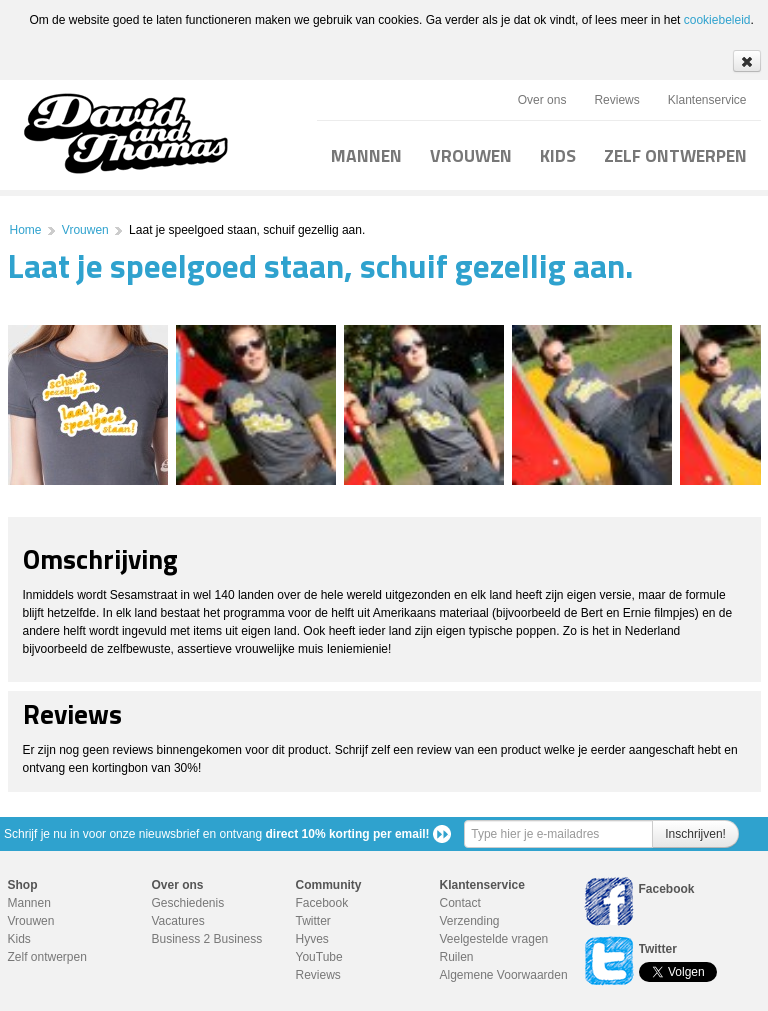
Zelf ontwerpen (47, 957)
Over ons (542, 100)
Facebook (322, 903)
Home (26, 230)
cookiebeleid (717, 20)
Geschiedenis (188, 903)
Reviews (616, 100)
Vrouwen (85, 230)
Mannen (29, 903)
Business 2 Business (207, 939)
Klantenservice (707, 100)
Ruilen (457, 957)
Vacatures (178, 921)
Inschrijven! (695, 834)
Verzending (470, 921)
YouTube (319, 957)
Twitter (313, 921)
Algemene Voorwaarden (504, 975)
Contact (460, 903)
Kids (19, 939)
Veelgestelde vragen (494, 939)
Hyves (312, 939)
